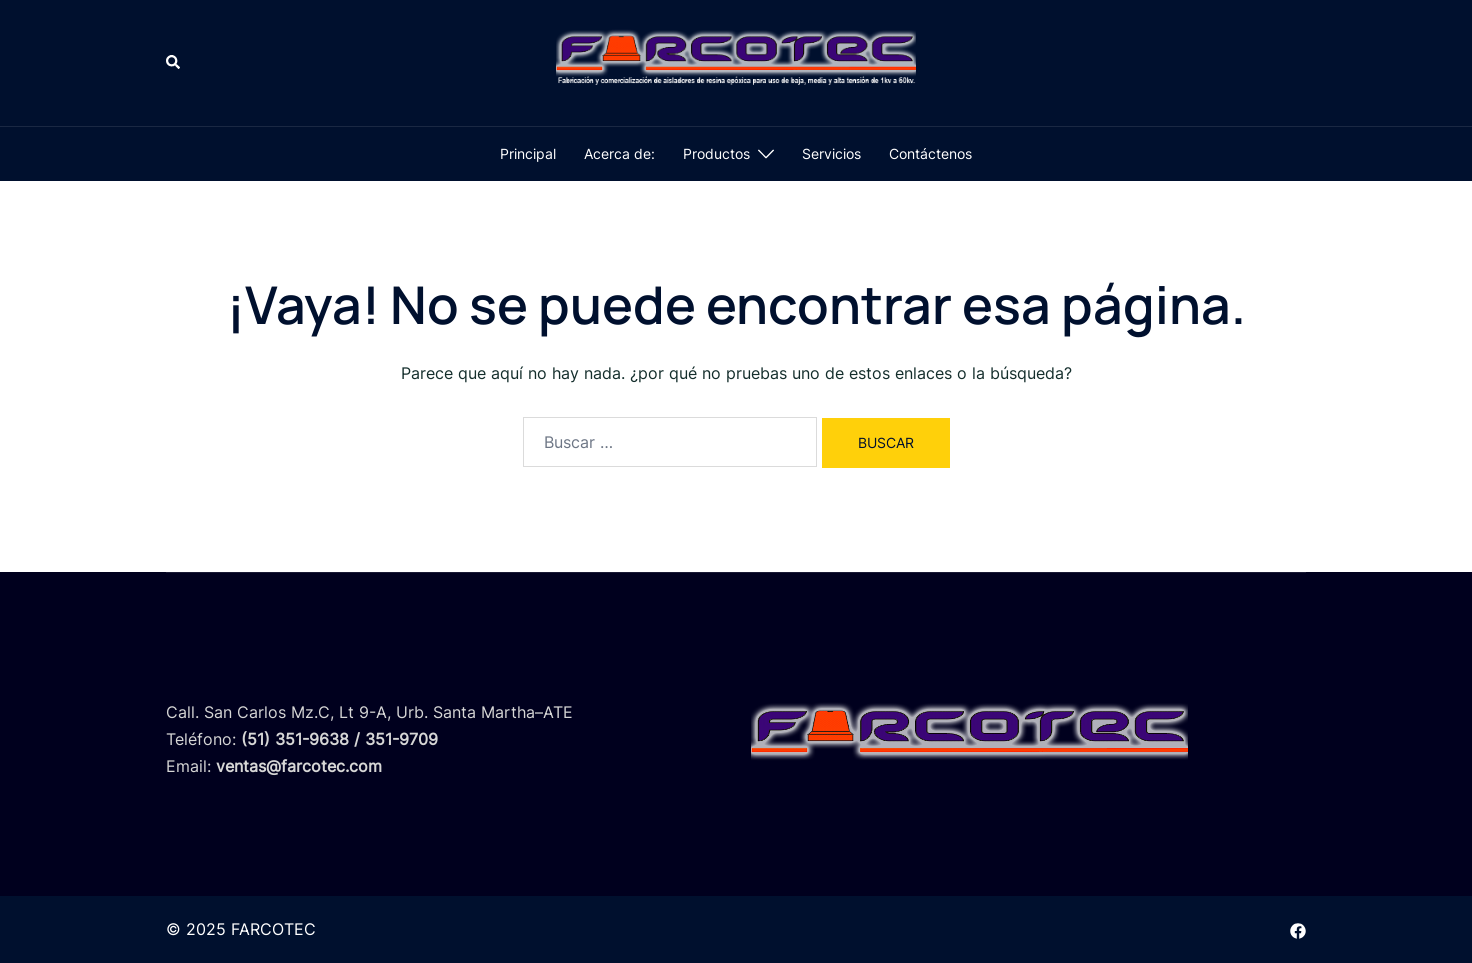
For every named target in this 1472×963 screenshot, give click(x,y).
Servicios (831, 153)
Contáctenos (930, 153)
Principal (528, 153)
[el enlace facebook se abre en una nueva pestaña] (1298, 929)
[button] (174, 63)
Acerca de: (619, 153)
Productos (716, 153)
